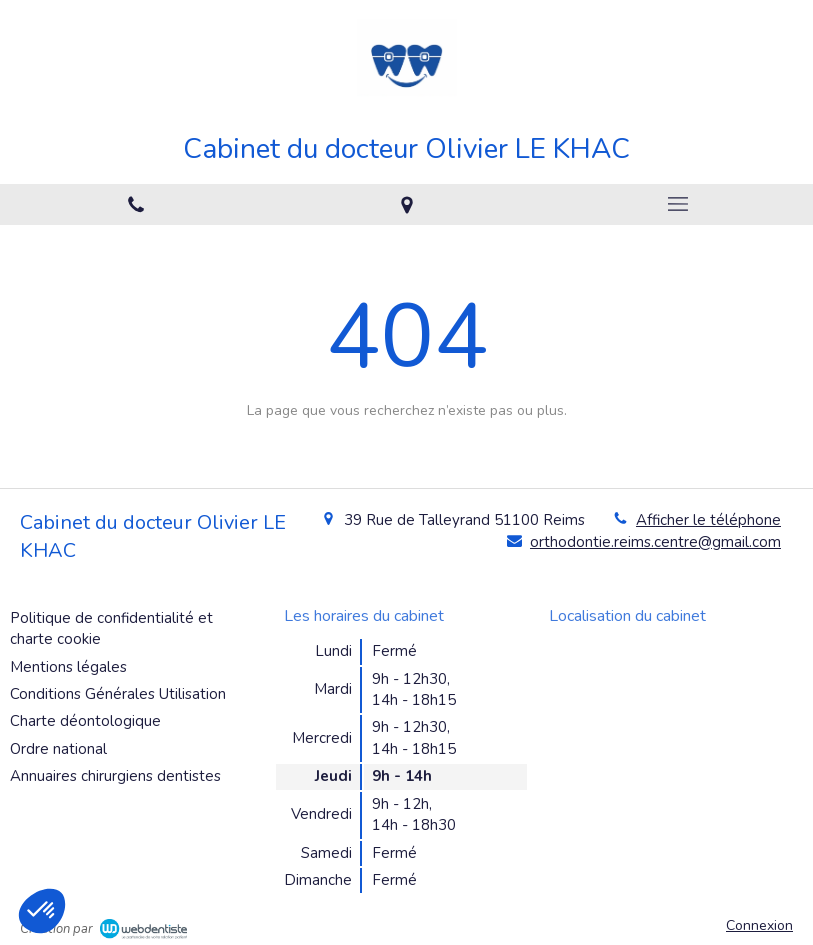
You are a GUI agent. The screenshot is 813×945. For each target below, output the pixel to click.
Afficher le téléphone (708, 520)
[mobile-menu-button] (677, 204)
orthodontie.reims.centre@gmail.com (655, 542)
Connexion (759, 925)
